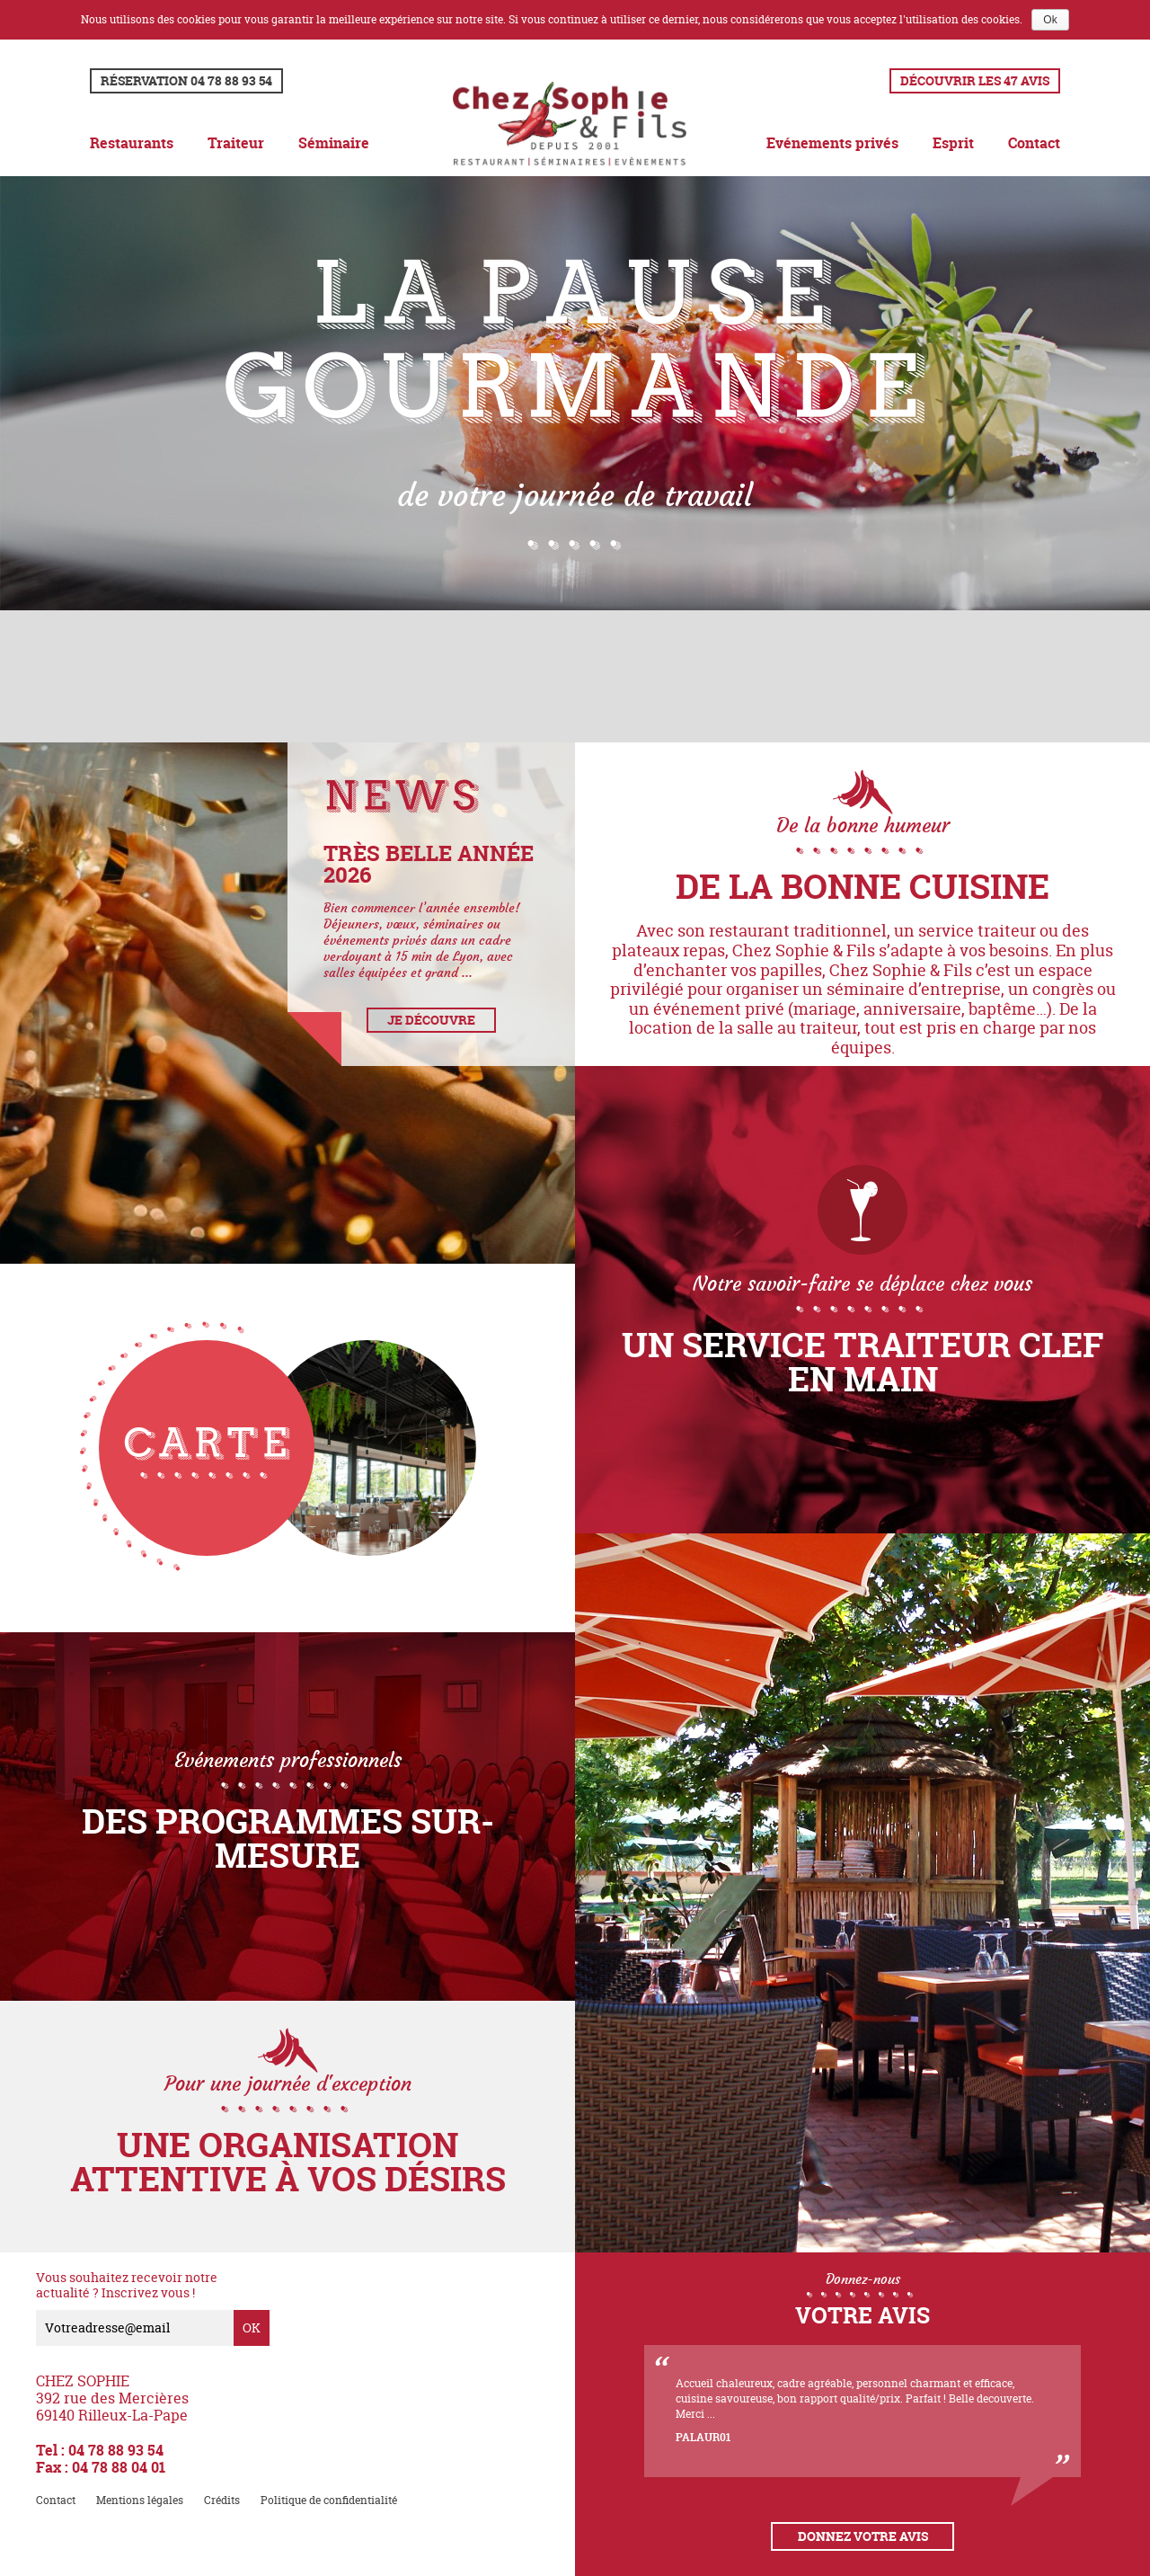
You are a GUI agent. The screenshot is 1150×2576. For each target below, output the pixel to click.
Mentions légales (139, 2500)
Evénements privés (832, 143)
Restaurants (131, 143)
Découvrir (974, 80)
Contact (1034, 143)
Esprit (953, 143)
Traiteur (236, 143)
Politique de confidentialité (329, 2500)
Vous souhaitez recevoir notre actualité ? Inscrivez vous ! (126, 2285)
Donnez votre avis (863, 2536)
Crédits (222, 2500)
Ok (1050, 19)
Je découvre (431, 1019)
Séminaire (333, 143)
